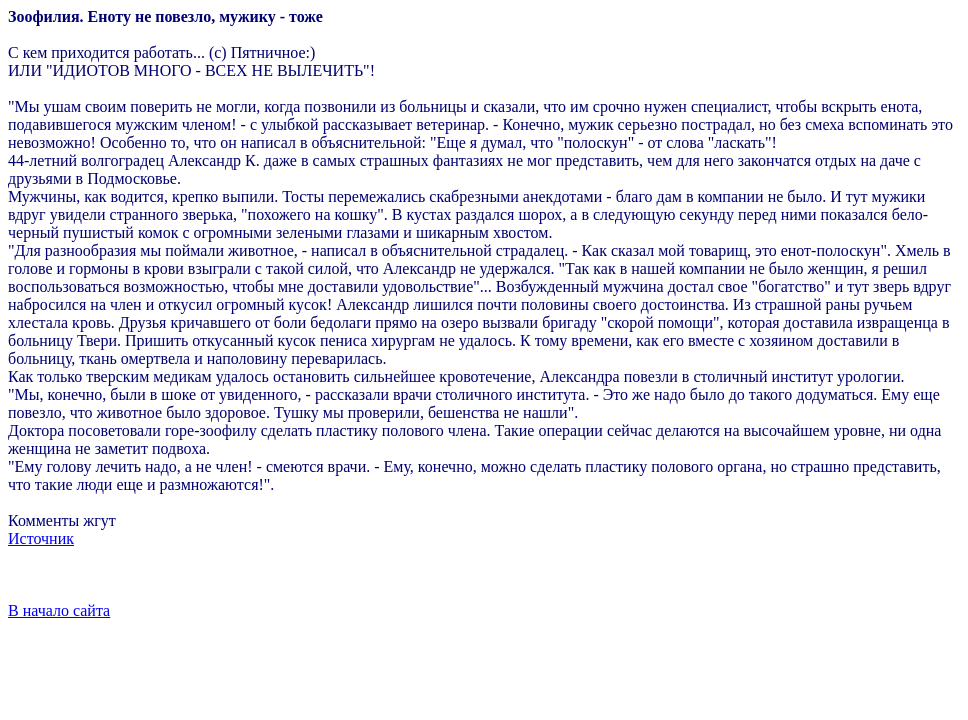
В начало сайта (59, 610)
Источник (41, 538)
